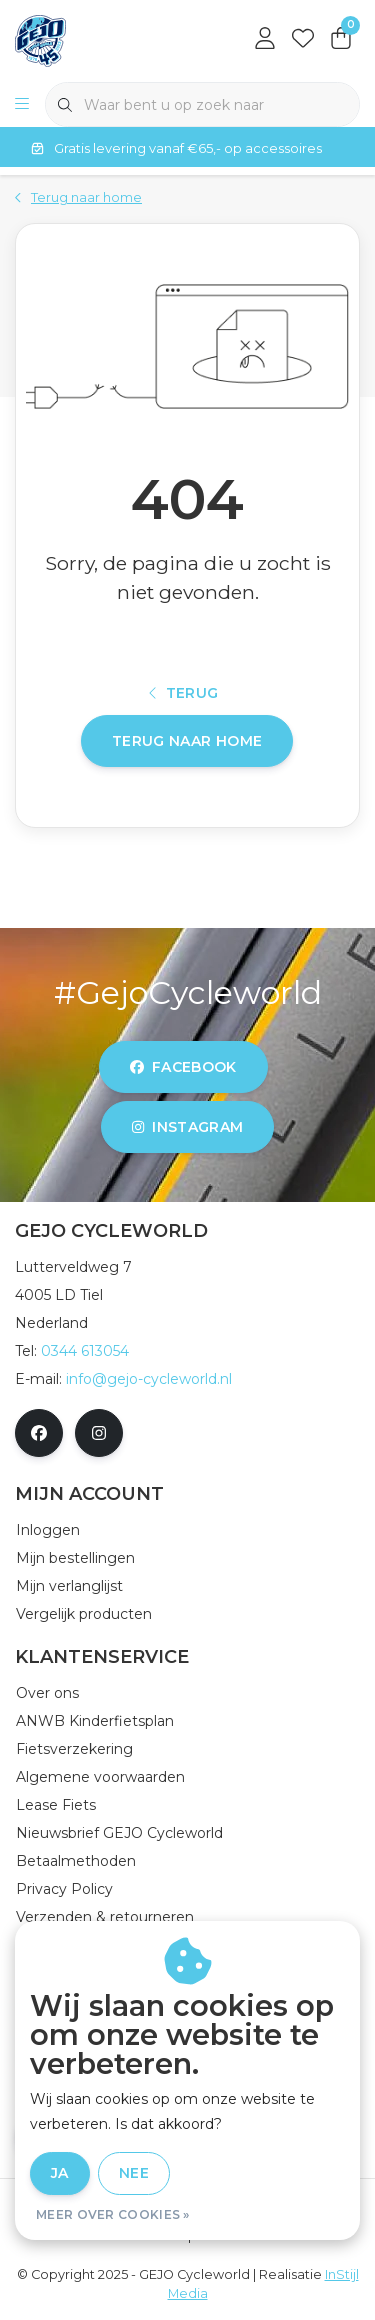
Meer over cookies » (113, 2214)
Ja (60, 2173)
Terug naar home (187, 741)
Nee (134, 2173)
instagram (187, 1127)
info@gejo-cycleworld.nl (149, 1379)
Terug (184, 693)
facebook (183, 1067)
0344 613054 (85, 1351)
